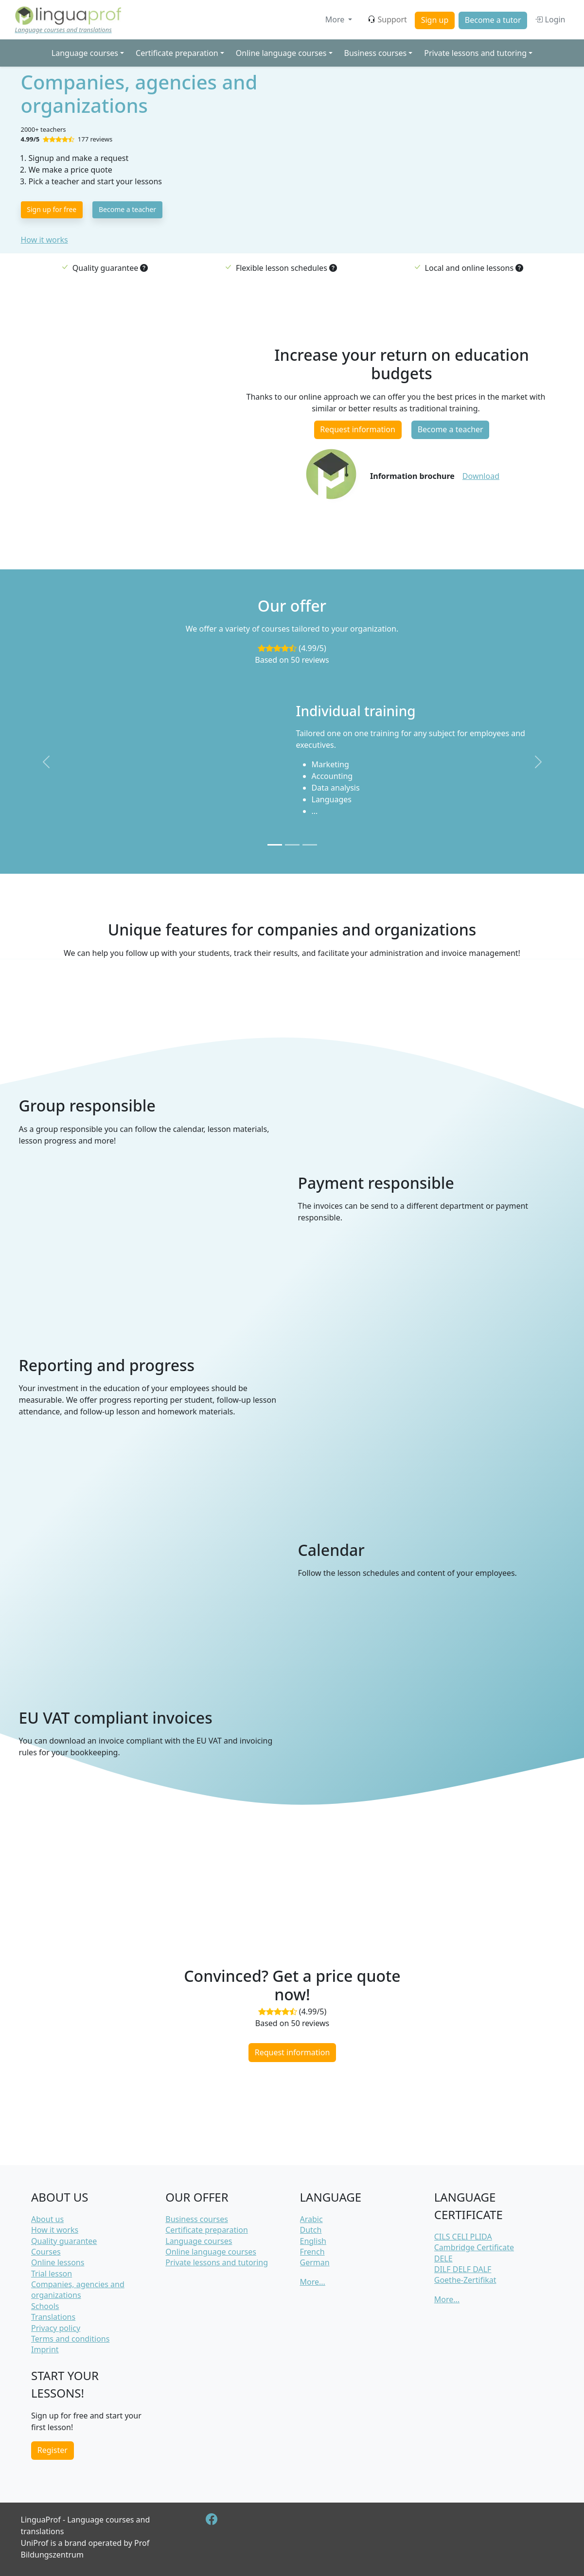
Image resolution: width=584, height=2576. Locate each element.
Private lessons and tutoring (216, 2262)
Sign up (435, 20)
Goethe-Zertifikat (465, 2280)
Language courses (198, 2241)
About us (47, 2219)
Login (550, 19)
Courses (46, 2251)
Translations (53, 2316)
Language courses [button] (85, 53)
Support (387, 19)
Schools (45, 2306)
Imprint (45, 2349)
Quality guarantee (64, 2241)
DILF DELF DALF (463, 2269)
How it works (44, 239)
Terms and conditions (70, 2338)
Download (480, 476)
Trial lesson (51, 2273)
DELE (443, 2258)
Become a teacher (127, 209)
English (313, 2241)
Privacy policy (55, 2328)
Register (52, 2450)
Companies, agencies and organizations (77, 2289)
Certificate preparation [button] (177, 53)
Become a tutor (493, 20)
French (312, 2251)
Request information (357, 429)
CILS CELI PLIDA (463, 2236)
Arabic (311, 2219)
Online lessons (57, 2262)
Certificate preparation (206, 2229)
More (336, 19)
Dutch (311, 2229)
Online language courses (210, 2251)
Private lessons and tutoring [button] (475, 53)
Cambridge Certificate (474, 2247)
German (315, 2262)
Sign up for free (51, 209)
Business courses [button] (375, 53)
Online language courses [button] (281, 53)
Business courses (196, 2219)
